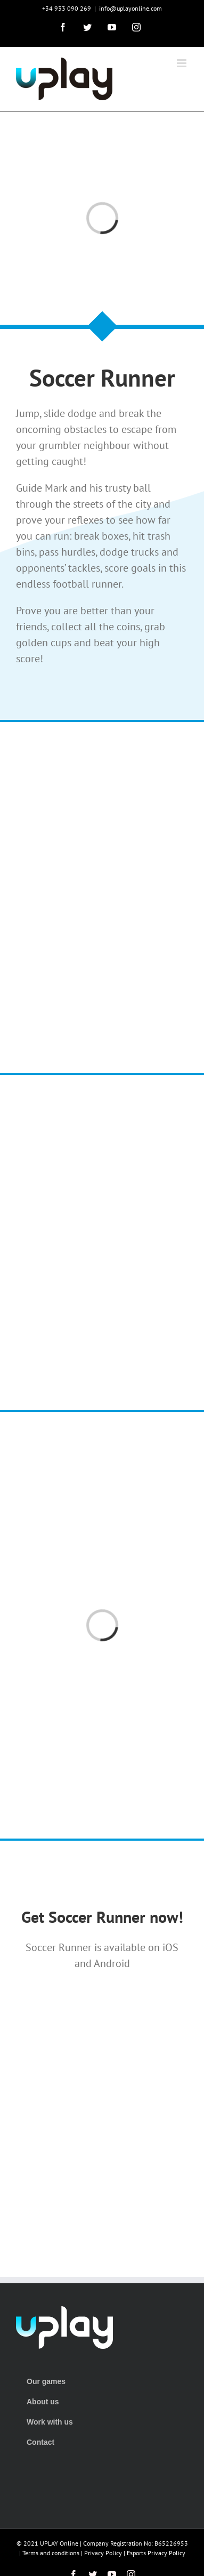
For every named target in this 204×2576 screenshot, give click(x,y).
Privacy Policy (103, 2553)
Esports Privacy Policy (156, 2553)
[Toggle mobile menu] (182, 63)
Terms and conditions (50, 2553)
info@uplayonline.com (130, 8)
